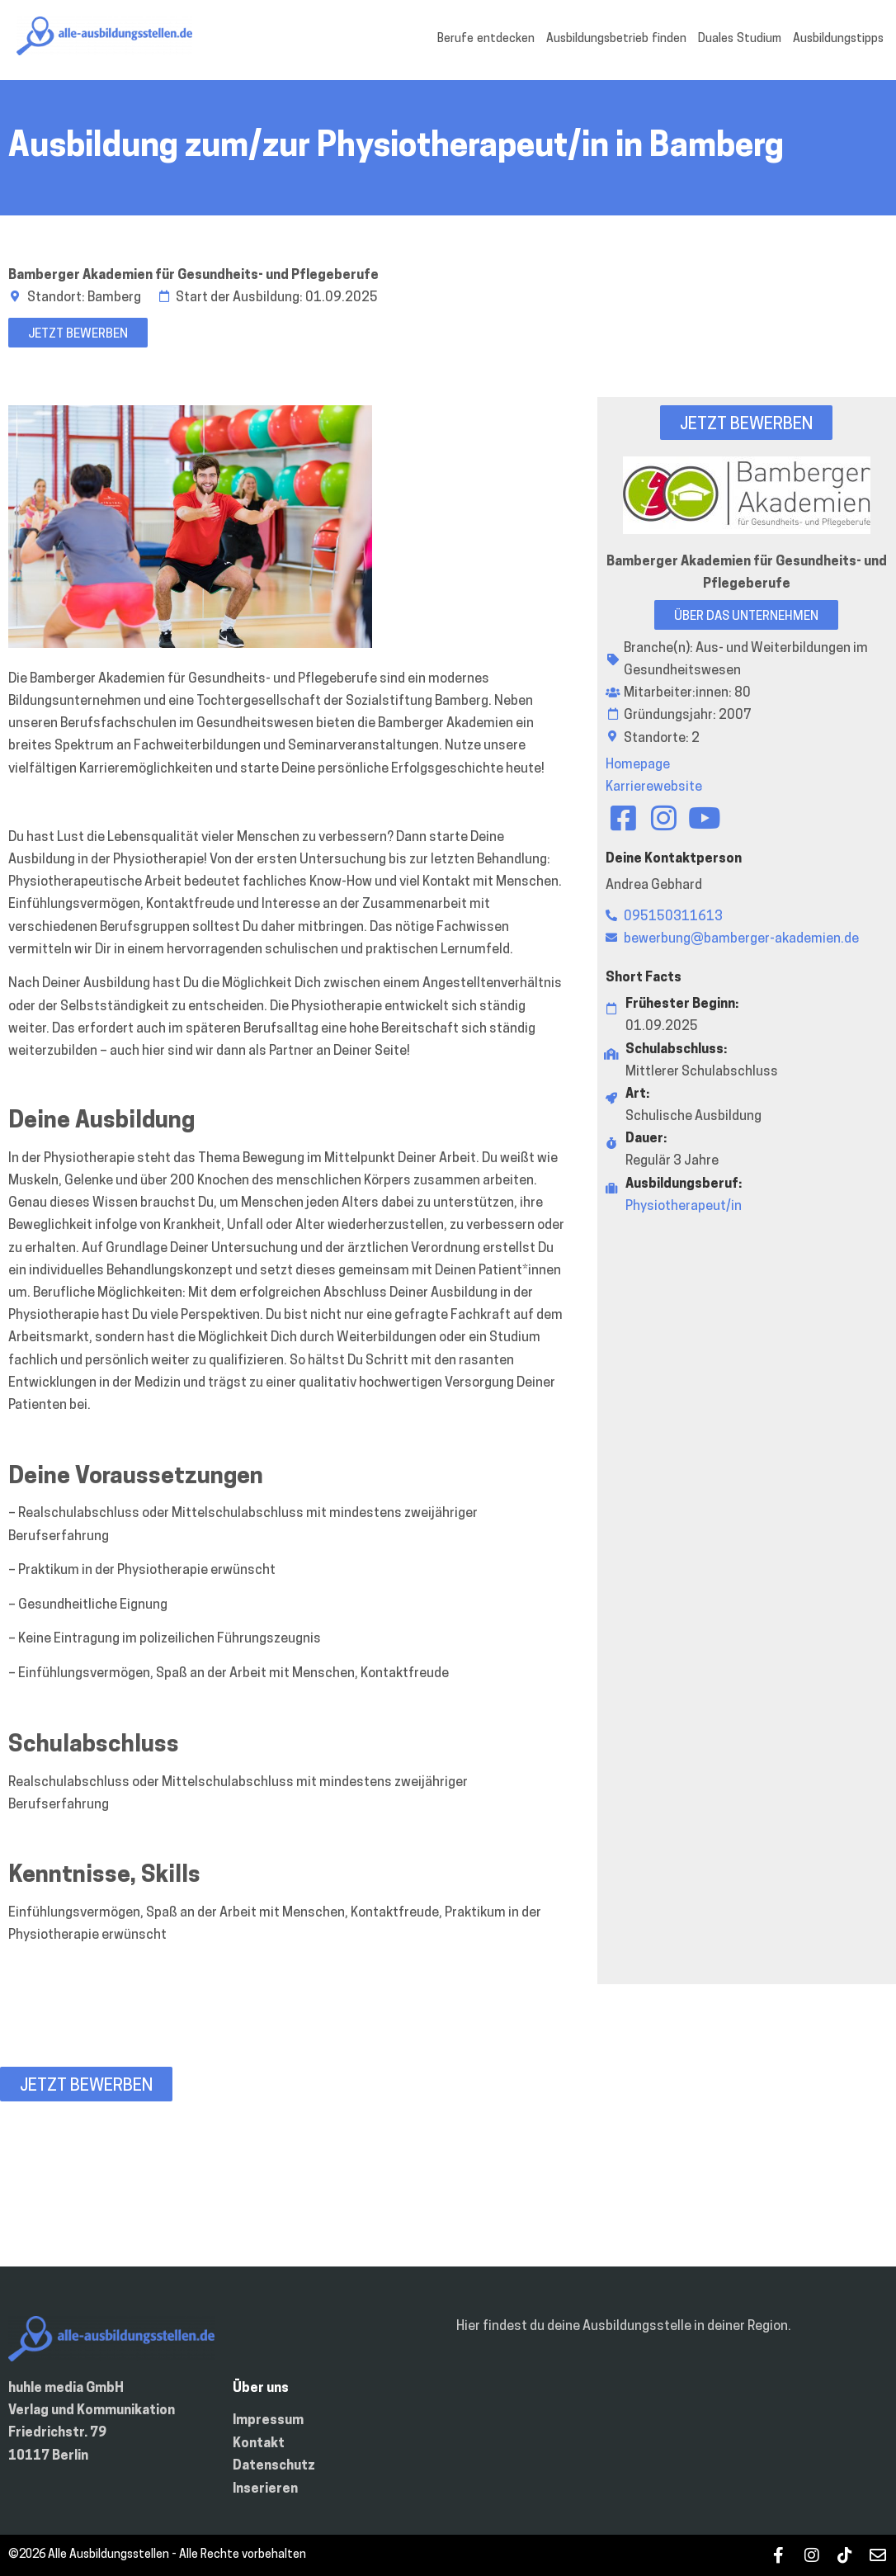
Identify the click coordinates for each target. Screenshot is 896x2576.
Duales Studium (739, 39)
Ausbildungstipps (838, 39)
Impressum (268, 2420)
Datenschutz (274, 2466)
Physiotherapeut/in (683, 1206)
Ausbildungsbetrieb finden (616, 39)
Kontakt (259, 2444)
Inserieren (265, 2489)
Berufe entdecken (486, 39)
